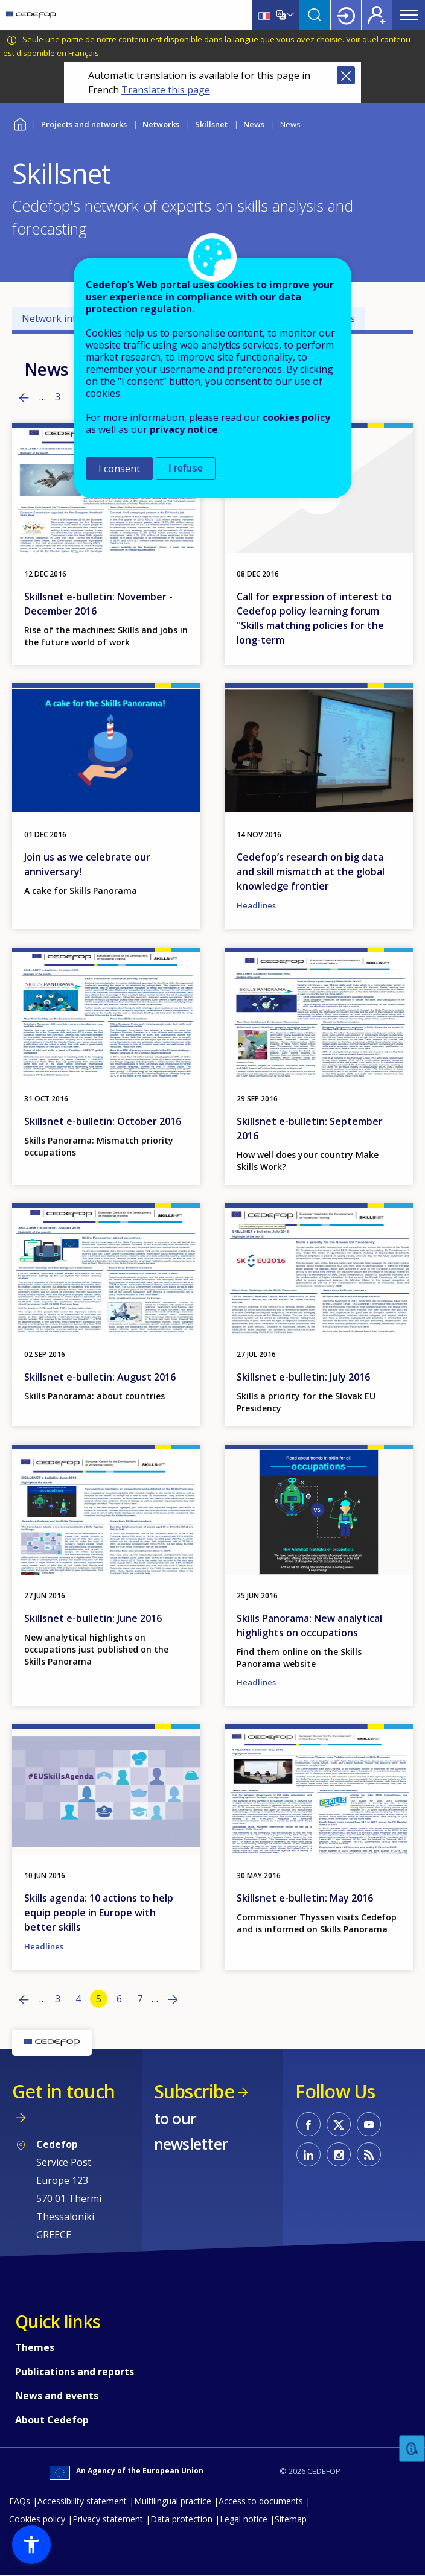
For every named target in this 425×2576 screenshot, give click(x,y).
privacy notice (184, 429)
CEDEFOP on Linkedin (308, 2154)
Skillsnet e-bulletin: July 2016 (303, 1377)
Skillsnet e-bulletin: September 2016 (310, 1128)
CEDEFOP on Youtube (369, 2124)
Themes (34, 2347)
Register (377, 15)
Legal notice (243, 2519)
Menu (409, 15)
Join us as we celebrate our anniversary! (87, 864)
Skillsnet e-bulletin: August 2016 (100, 1377)
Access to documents (261, 2501)
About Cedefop (52, 2419)
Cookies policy (37, 2519)
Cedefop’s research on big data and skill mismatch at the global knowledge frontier (311, 871)
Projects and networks (84, 124)
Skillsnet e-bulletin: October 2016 (102, 1121)
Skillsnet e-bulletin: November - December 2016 (98, 604)
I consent (119, 468)
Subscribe (194, 2091)
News (253, 124)
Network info (52, 318)
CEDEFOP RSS (369, 2154)
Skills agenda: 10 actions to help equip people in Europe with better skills (98, 1912)
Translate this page (165, 90)
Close (346, 75)
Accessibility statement (82, 2501)
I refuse (185, 468)
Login (346, 15)
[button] (31, 2544)
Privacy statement (107, 2519)
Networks (160, 124)
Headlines (256, 905)
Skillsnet (211, 124)
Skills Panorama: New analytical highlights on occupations (309, 1625)
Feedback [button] (412, 2449)
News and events (56, 2395)
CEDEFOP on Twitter (339, 2124)
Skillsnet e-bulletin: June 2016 (93, 1618)
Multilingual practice (172, 2501)
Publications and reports (74, 2371)
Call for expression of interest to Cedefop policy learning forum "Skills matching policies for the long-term (314, 618)
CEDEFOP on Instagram (339, 2154)
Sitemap (291, 2519)
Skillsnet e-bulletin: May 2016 (305, 1898)
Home (19, 122)
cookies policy (296, 417)
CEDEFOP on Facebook (308, 2124)
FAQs (19, 2501)
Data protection (181, 2519)
